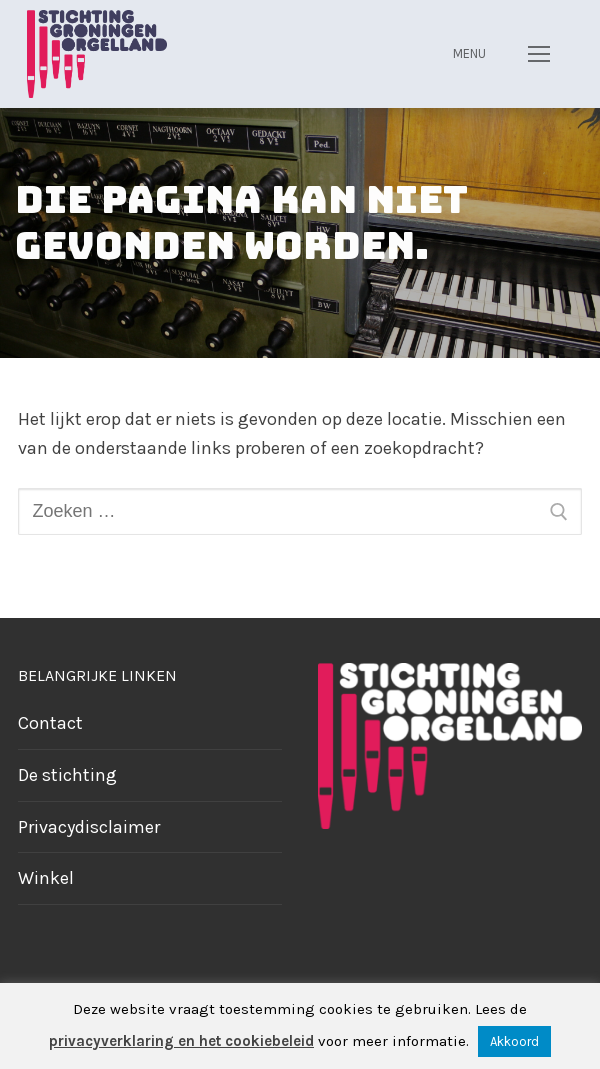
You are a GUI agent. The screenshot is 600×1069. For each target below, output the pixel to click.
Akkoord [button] (514, 1041)
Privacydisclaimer (89, 827)
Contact (50, 723)
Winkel (46, 878)
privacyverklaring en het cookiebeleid (181, 1041)
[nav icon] (538, 53)
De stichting (67, 775)
